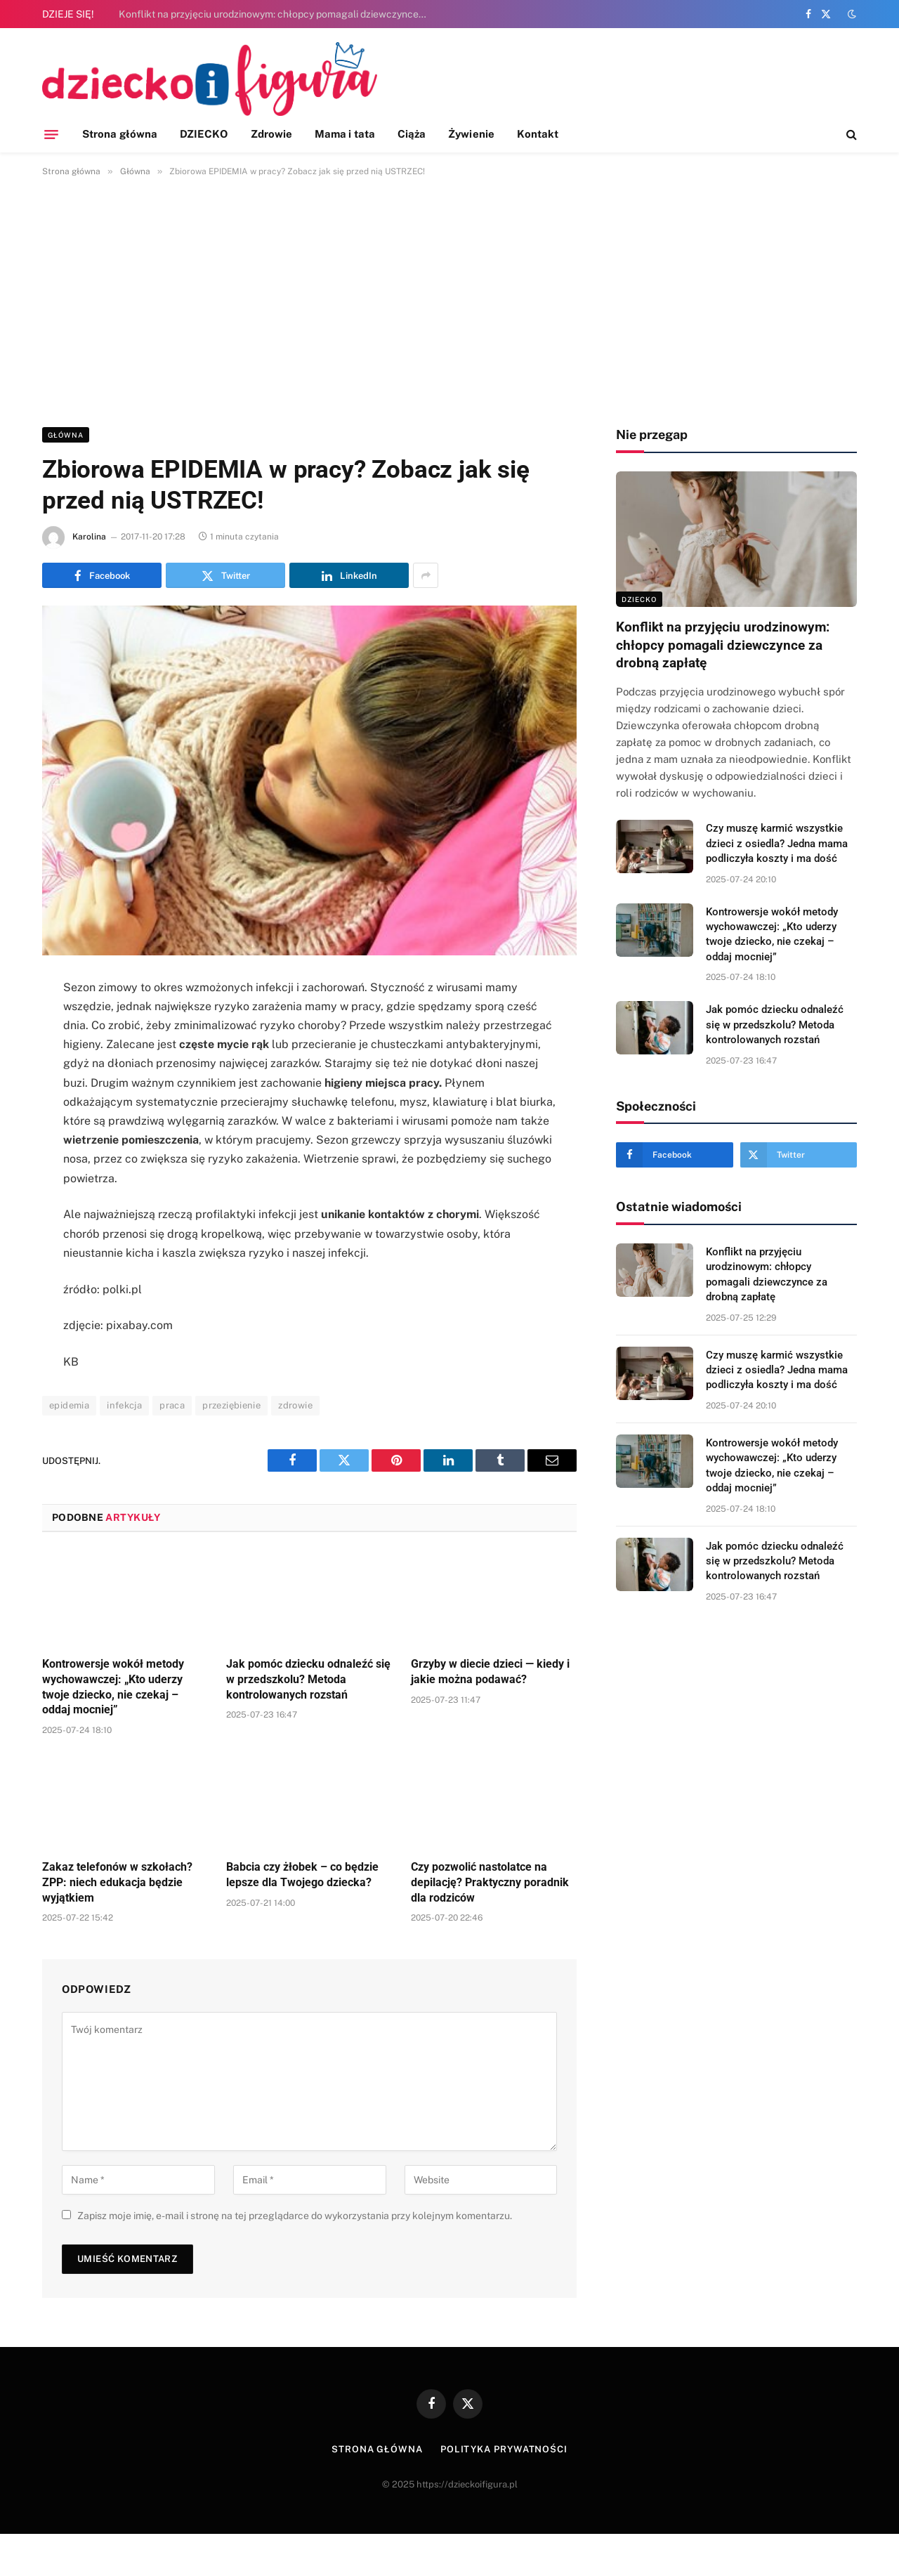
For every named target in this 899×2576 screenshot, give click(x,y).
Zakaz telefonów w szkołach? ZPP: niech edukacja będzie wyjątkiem (117, 1882)
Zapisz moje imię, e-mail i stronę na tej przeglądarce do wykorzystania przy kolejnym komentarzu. (294, 2215)
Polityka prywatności (503, 2449)
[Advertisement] (449, 299)
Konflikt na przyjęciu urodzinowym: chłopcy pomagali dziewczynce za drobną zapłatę (277, 14)
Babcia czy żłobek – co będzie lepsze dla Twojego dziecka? (302, 1874)
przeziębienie (231, 1405)
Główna (66, 435)
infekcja (124, 1405)
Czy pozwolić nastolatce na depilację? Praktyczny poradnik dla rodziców (490, 1882)
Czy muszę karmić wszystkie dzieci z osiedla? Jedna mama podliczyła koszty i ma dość (777, 843)
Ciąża (412, 134)
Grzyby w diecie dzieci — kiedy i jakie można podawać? (490, 1671)
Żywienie (471, 134)
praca (172, 1405)
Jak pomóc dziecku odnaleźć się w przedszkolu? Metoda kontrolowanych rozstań (308, 1679)
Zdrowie (272, 134)
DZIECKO (204, 134)
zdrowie (295, 1405)
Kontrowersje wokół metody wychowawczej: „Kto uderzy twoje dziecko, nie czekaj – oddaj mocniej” (113, 1686)
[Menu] (51, 134)
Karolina (89, 537)
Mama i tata (345, 134)
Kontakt (538, 134)
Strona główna (119, 134)
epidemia (69, 1405)
